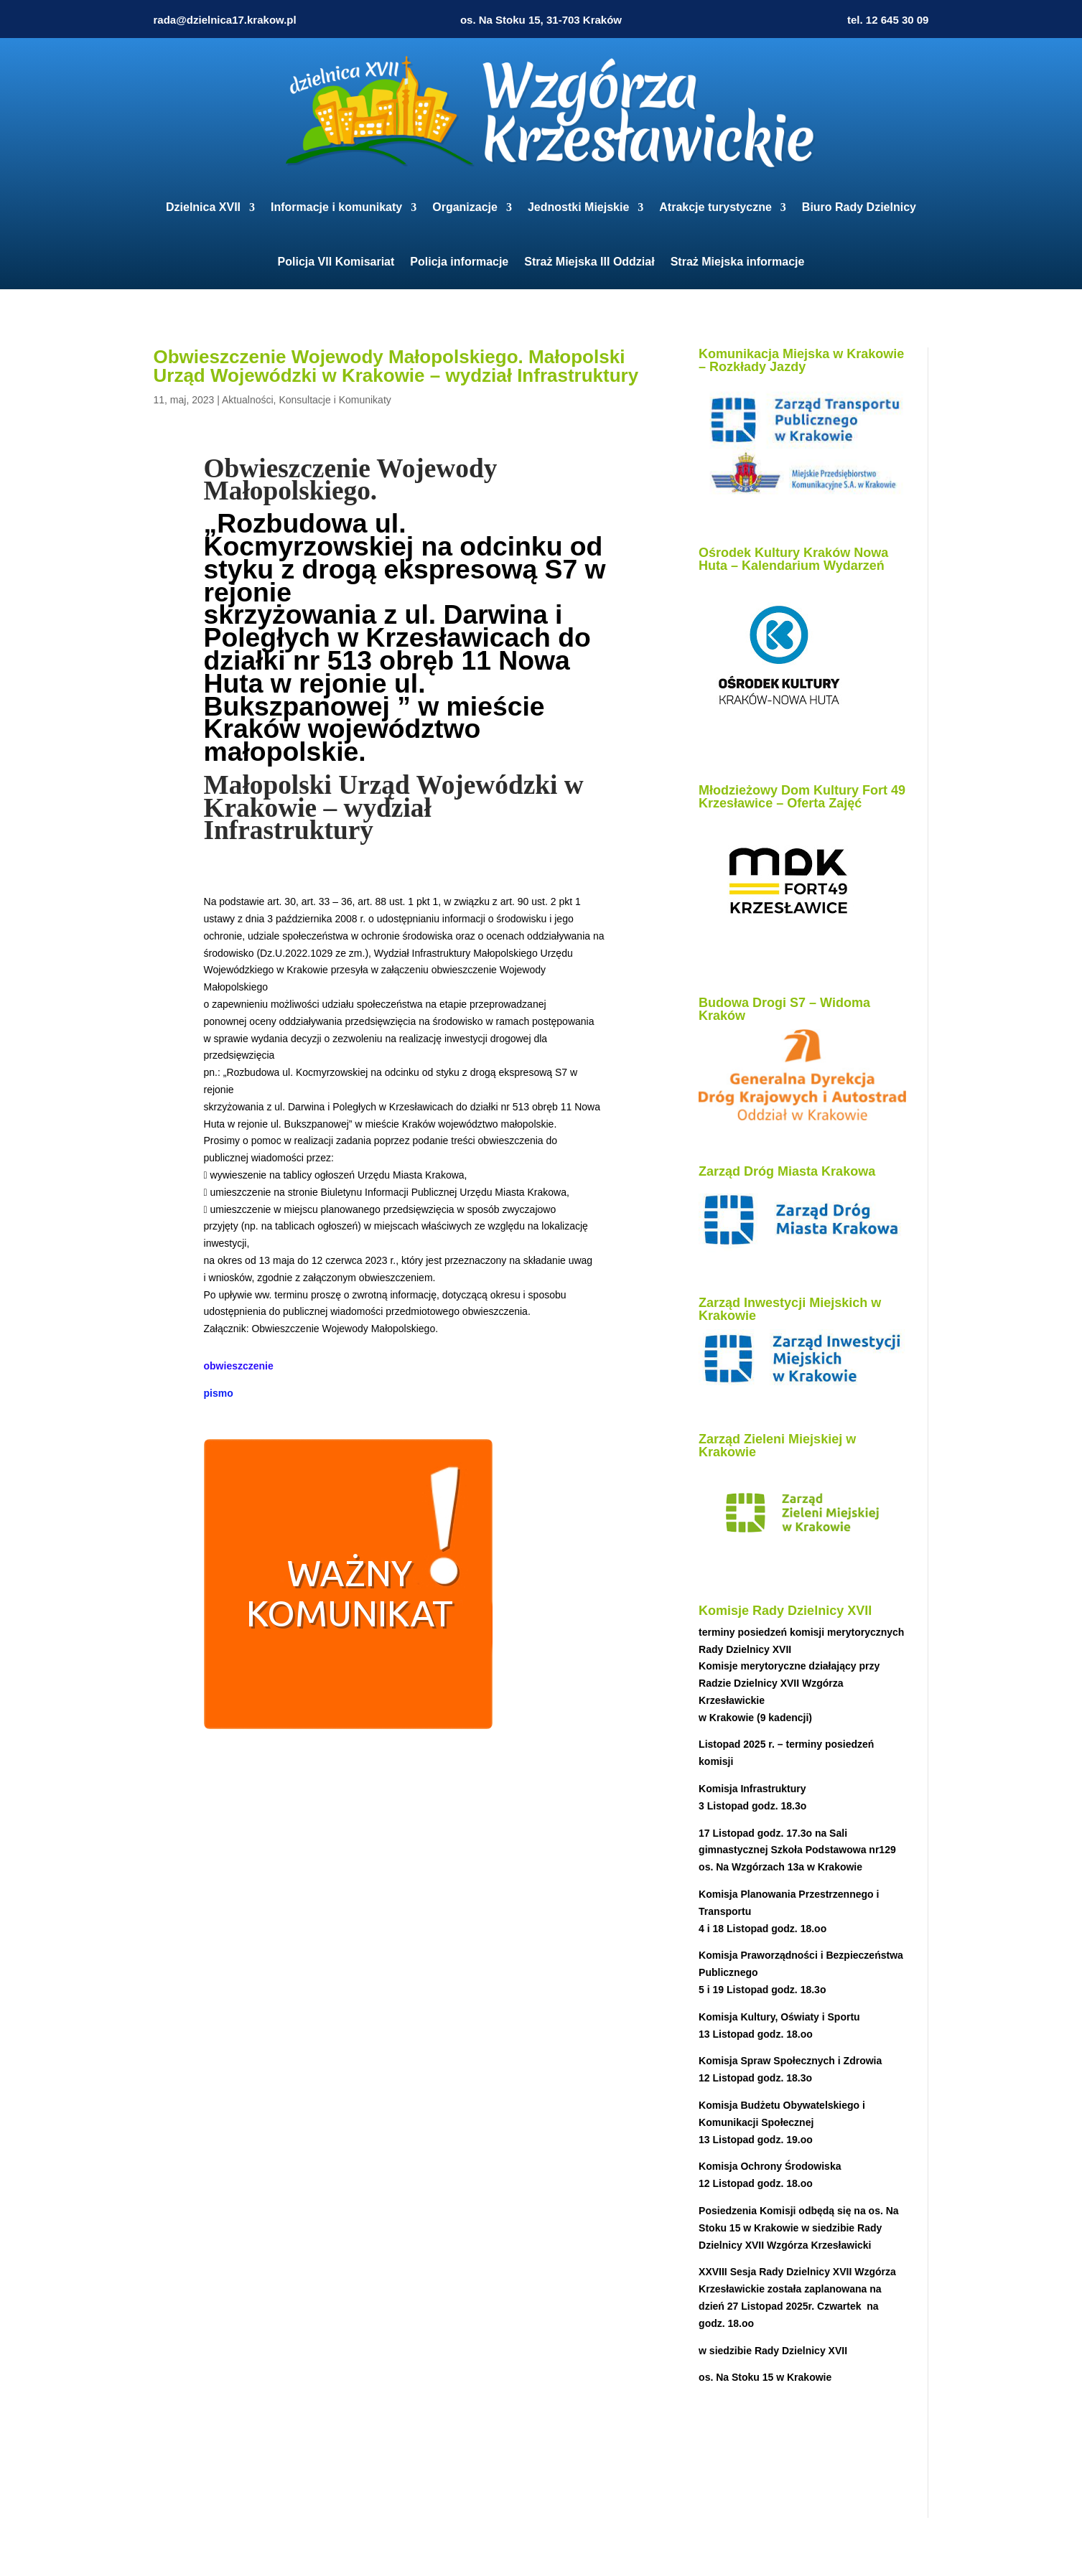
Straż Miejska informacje (738, 262)
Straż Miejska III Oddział (589, 262)
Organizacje (465, 207)
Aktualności (248, 400)
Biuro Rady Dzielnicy (859, 207)
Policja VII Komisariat (336, 262)
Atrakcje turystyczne (715, 207)
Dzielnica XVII (203, 207)
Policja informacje (459, 262)
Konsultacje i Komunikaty (335, 400)
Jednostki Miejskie (578, 207)
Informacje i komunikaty (336, 207)
